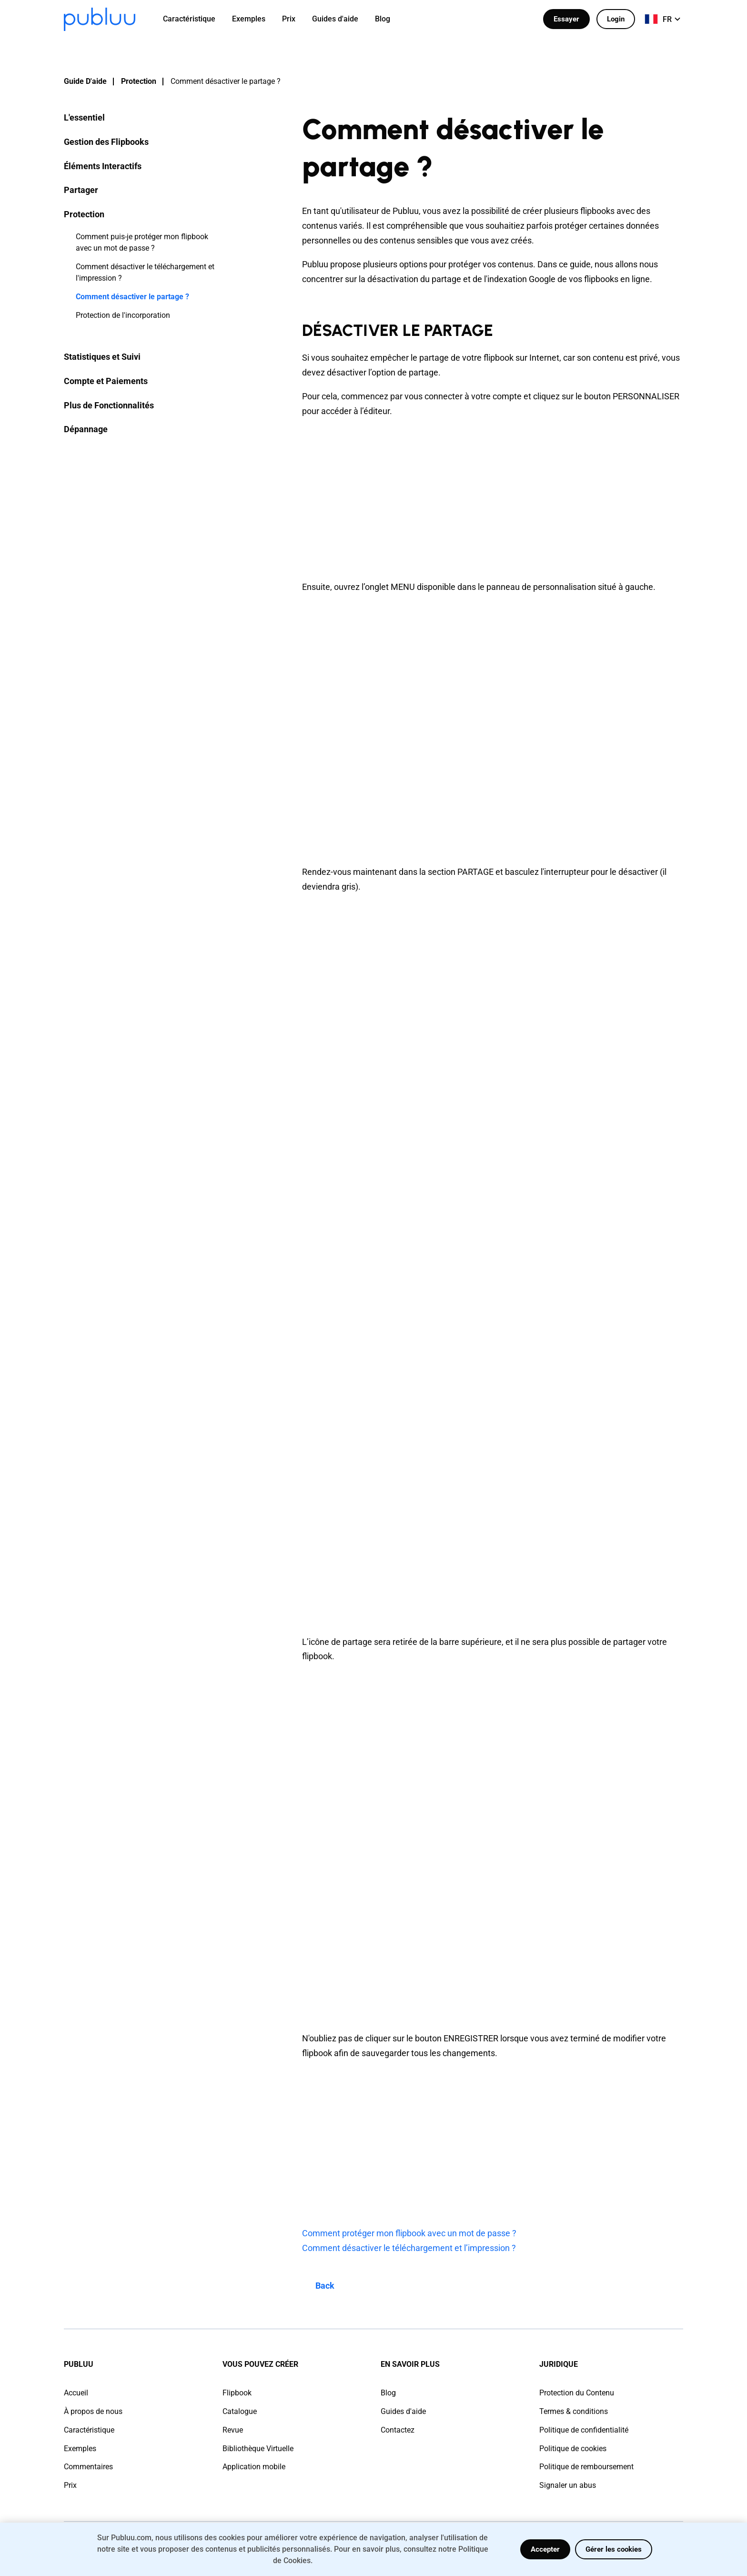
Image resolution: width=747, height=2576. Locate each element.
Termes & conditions (573, 2411)
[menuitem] (195, 19)
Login (616, 19)
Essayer (566, 19)
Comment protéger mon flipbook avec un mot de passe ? (409, 2233)
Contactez (397, 2429)
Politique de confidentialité (583, 2429)
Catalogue (239, 2411)
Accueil (76, 2392)
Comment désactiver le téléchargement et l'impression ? (145, 272)
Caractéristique (89, 2429)
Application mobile (253, 2466)
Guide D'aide (85, 81)
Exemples (80, 2448)
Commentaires (88, 2466)
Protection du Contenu (576, 2392)
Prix (70, 2485)
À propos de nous (93, 2411)
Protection (138, 81)
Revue (232, 2429)
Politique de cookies (572, 2448)
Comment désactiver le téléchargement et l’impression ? (409, 2248)
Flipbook (237, 2392)
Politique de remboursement (586, 2466)
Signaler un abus (567, 2485)
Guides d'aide (403, 2411)
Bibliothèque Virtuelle (257, 2448)
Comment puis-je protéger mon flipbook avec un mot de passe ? (142, 242)
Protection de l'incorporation (123, 315)
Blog (388, 2392)
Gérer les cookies (613, 2549)
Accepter (545, 2549)
